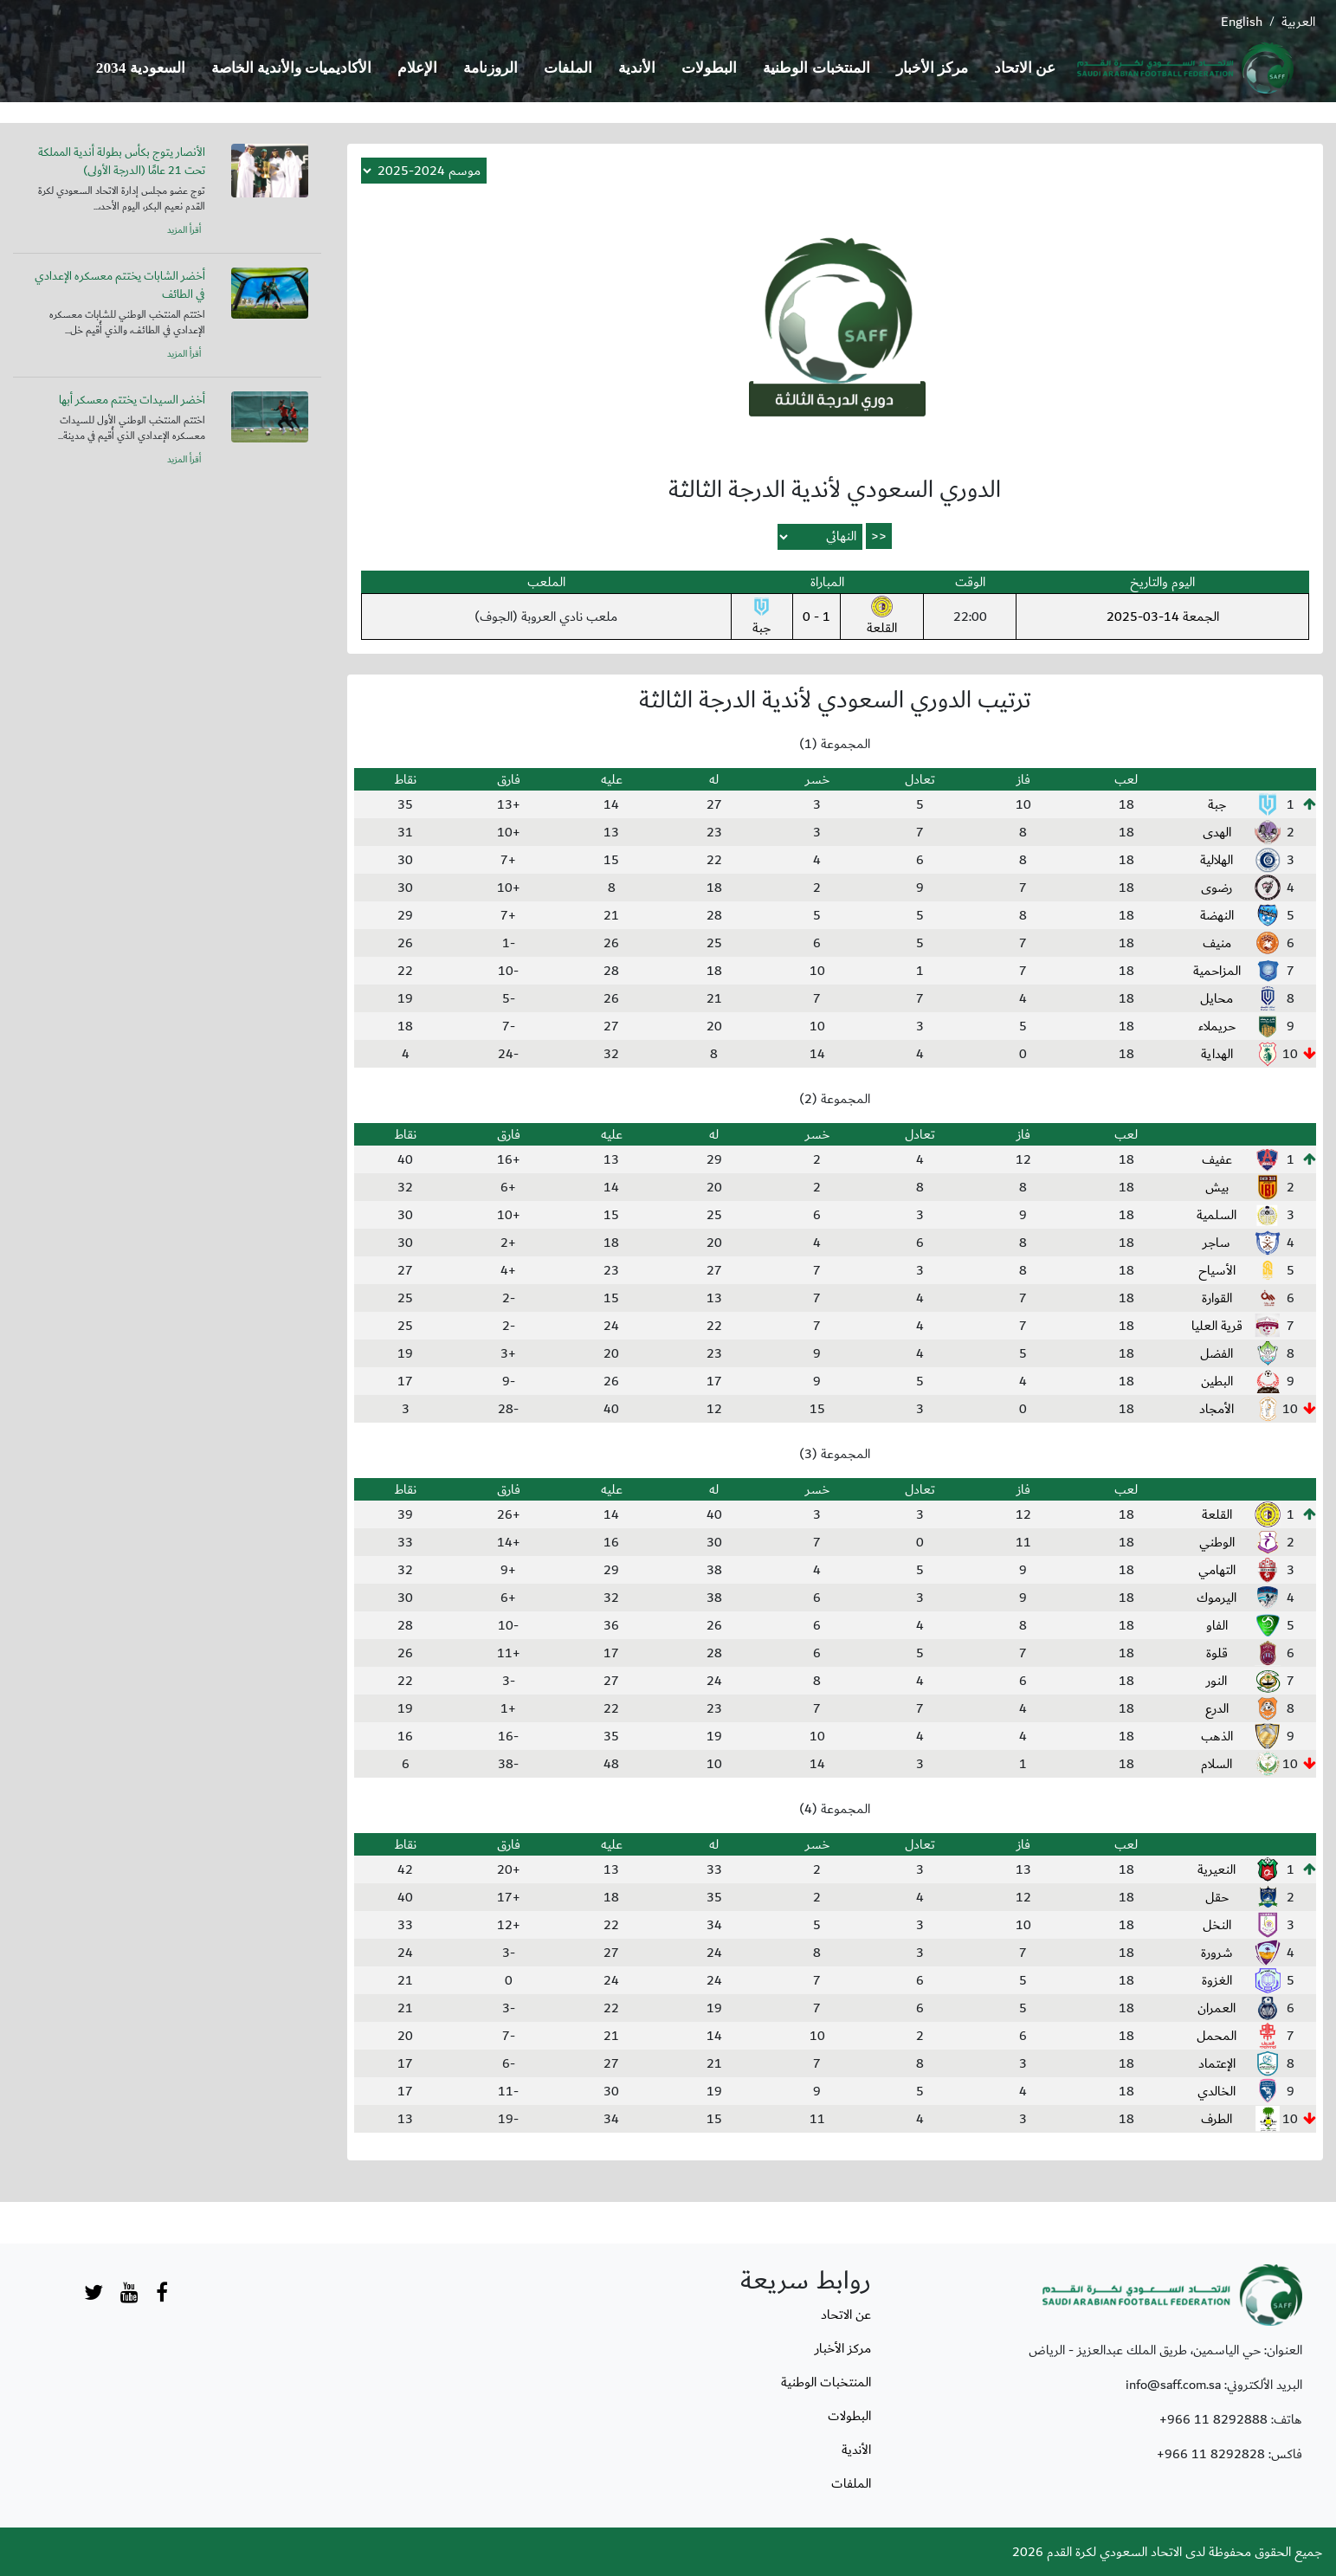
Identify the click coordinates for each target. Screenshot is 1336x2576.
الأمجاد (1216, 1409)
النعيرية (1216, 1869)
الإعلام (417, 68)
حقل (1217, 1897)
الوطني (1217, 1542)
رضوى (1216, 887)
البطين (1217, 1381)
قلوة (1217, 1653)
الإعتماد (1217, 2063)
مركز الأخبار (932, 68)
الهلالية (1216, 860)
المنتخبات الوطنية (816, 68)
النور (1216, 1680)
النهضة (1217, 915)
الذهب (1217, 1736)
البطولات (709, 68)
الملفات (568, 68)
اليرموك (1216, 1597)
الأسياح (1217, 1270)
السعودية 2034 (140, 68)
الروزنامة (490, 68)
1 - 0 (816, 616)
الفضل (1216, 1353)
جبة (761, 617)
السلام (1216, 1764)
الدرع (1217, 1708)
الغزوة (1217, 1980)
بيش (1217, 1187)
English (1241, 21)
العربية (1298, 21)
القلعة (882, 617)
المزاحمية (1217, 970)
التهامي (1217, 1570)
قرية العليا (1216, 1325)
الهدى (1217, 832)
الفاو (1217, 1625)
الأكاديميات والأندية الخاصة (291, 68)
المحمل (1216, 2035)
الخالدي (1216, 2091)
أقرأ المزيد (184, 230)
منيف (1217, 943)
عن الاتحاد (1024, 68)
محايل (1216, 998)
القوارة (1217, 1298)
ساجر (1216, 1242)
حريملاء (1217, 1026)
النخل (1217, 1925)
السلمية (1216, 1215)
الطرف (1216, 2119)
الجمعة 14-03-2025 (1163, 616)
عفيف (1217, 1159)
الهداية (1217, 1054)
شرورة (1217, 1952)
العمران (1216, 2008)
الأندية (636, 68)
